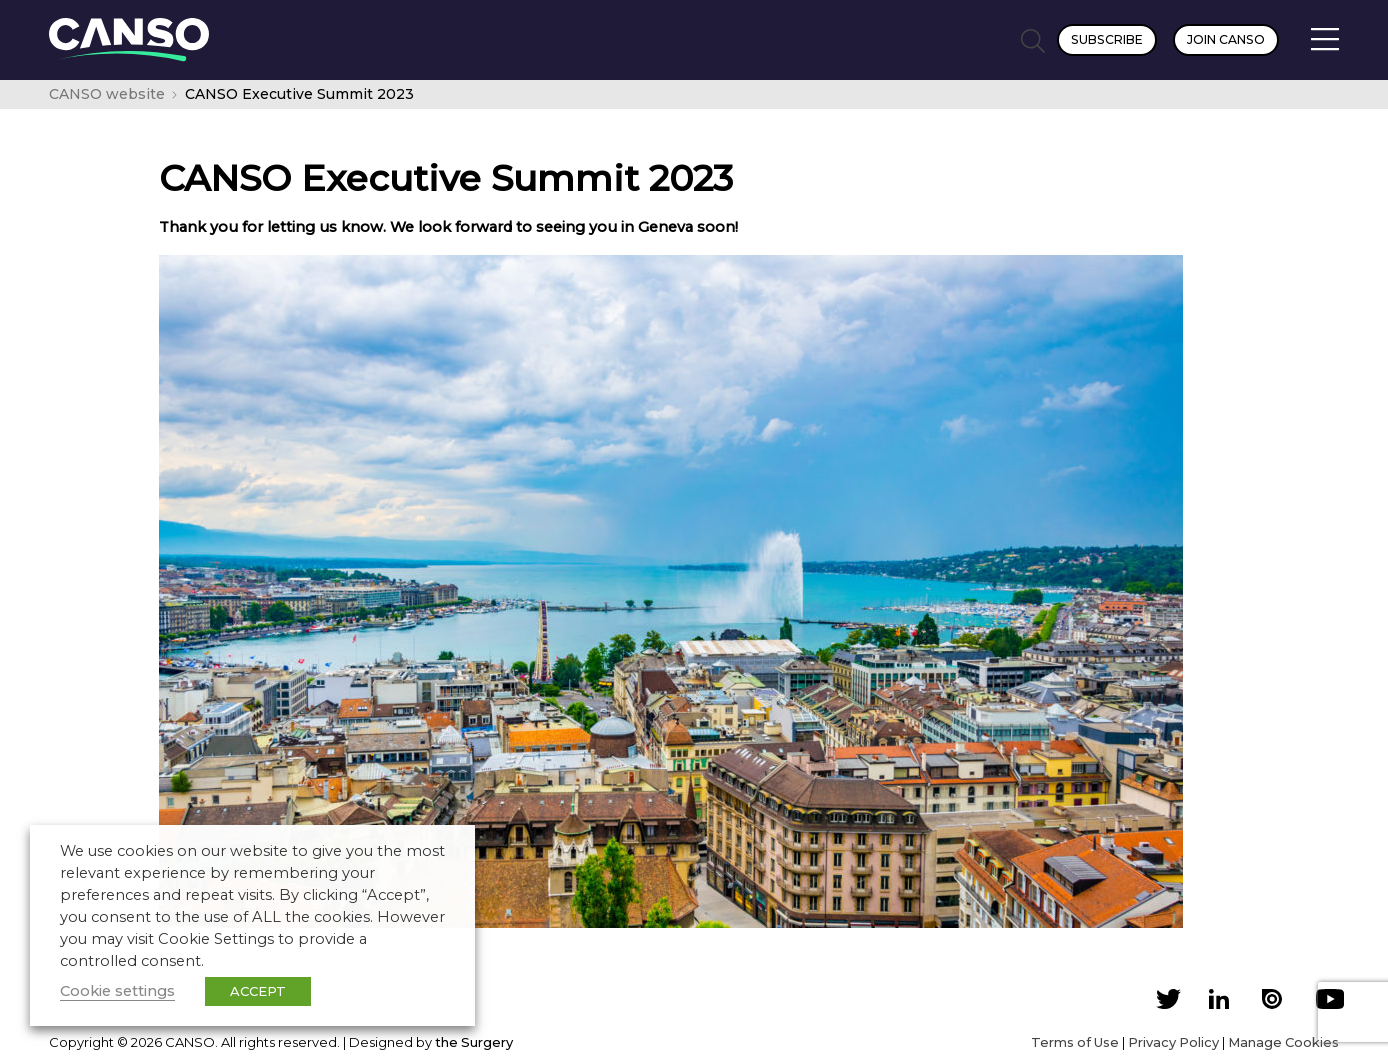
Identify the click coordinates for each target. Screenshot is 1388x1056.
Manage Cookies (1283, 1042)
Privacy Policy (1173, 1042)
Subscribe (1107, 39)
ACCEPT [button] (258, 991)
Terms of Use (1075, 1042)
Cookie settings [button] (117, 991)
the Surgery (474, 1042)
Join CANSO (1226, 39)
